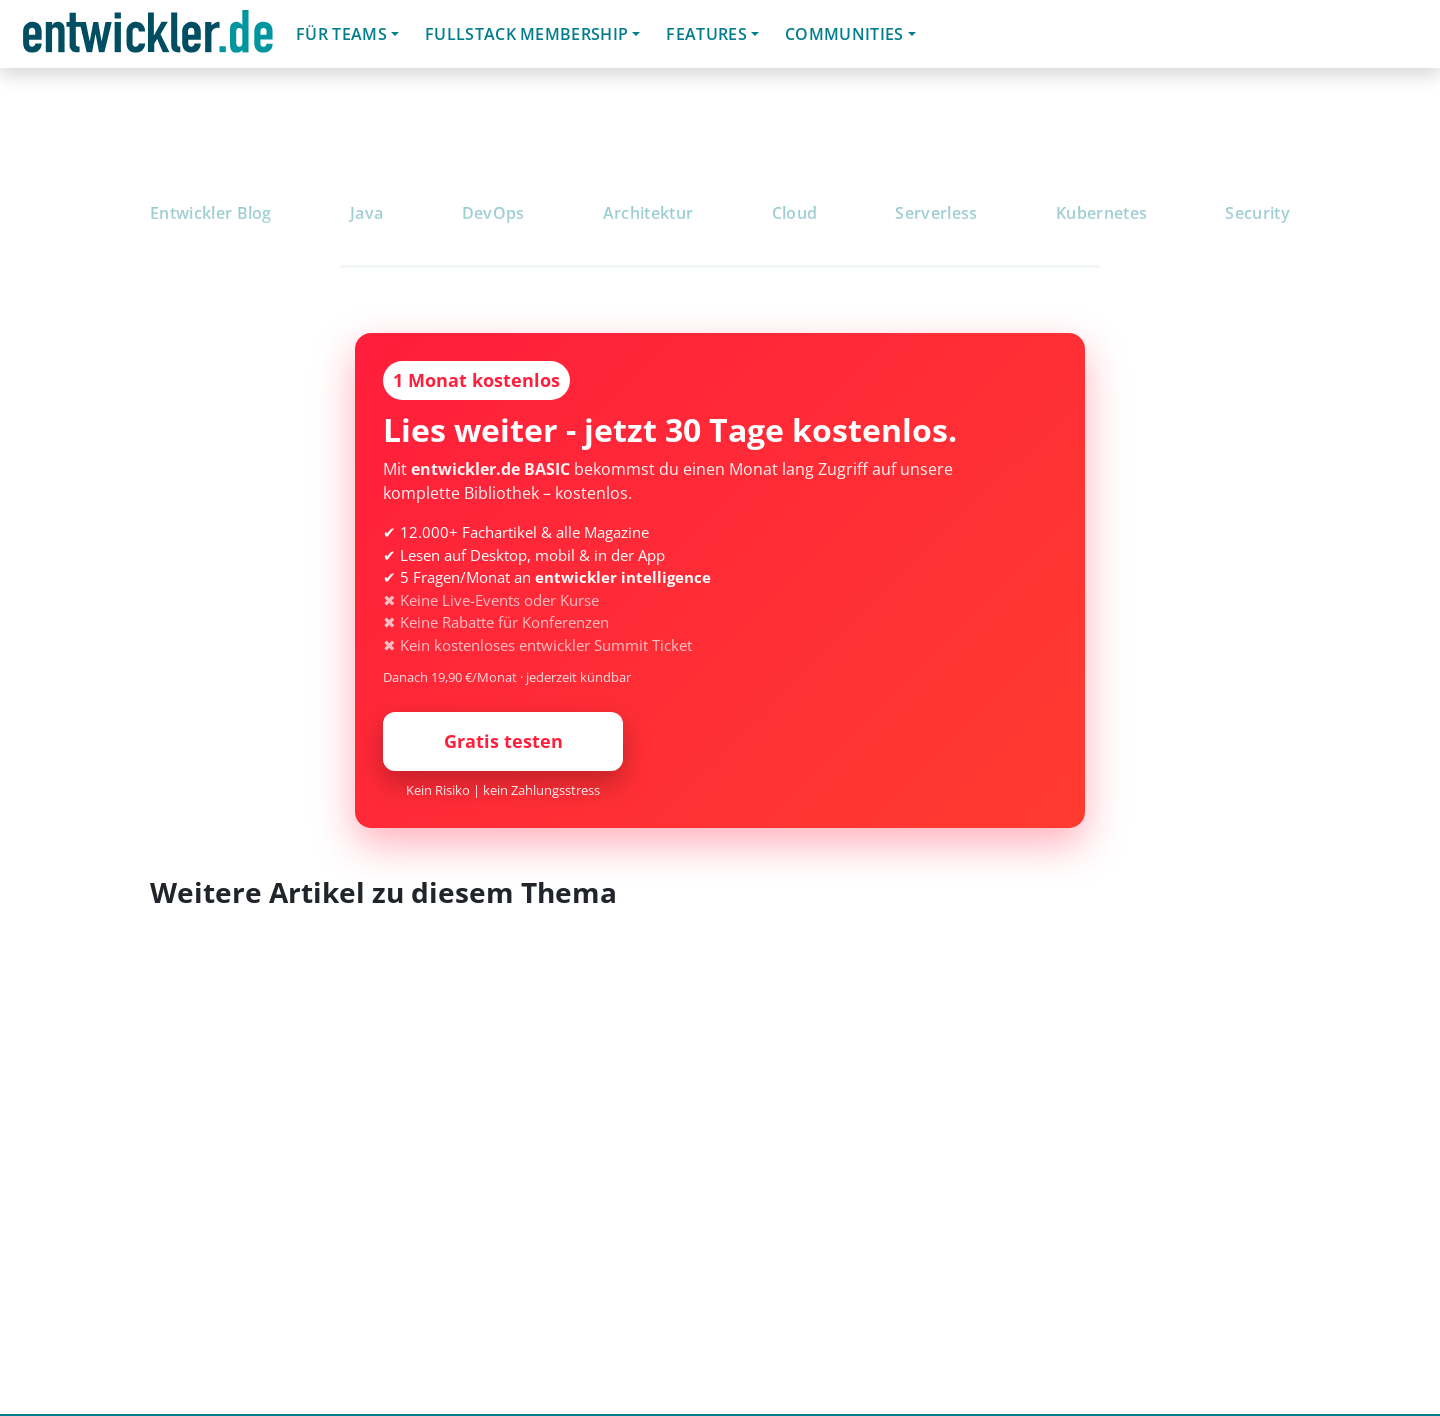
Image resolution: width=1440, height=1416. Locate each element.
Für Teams (341, 34)
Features (706, 34)
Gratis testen (503, 741)
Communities (844, 34)
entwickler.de (148, 37)
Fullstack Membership (526, 34)
